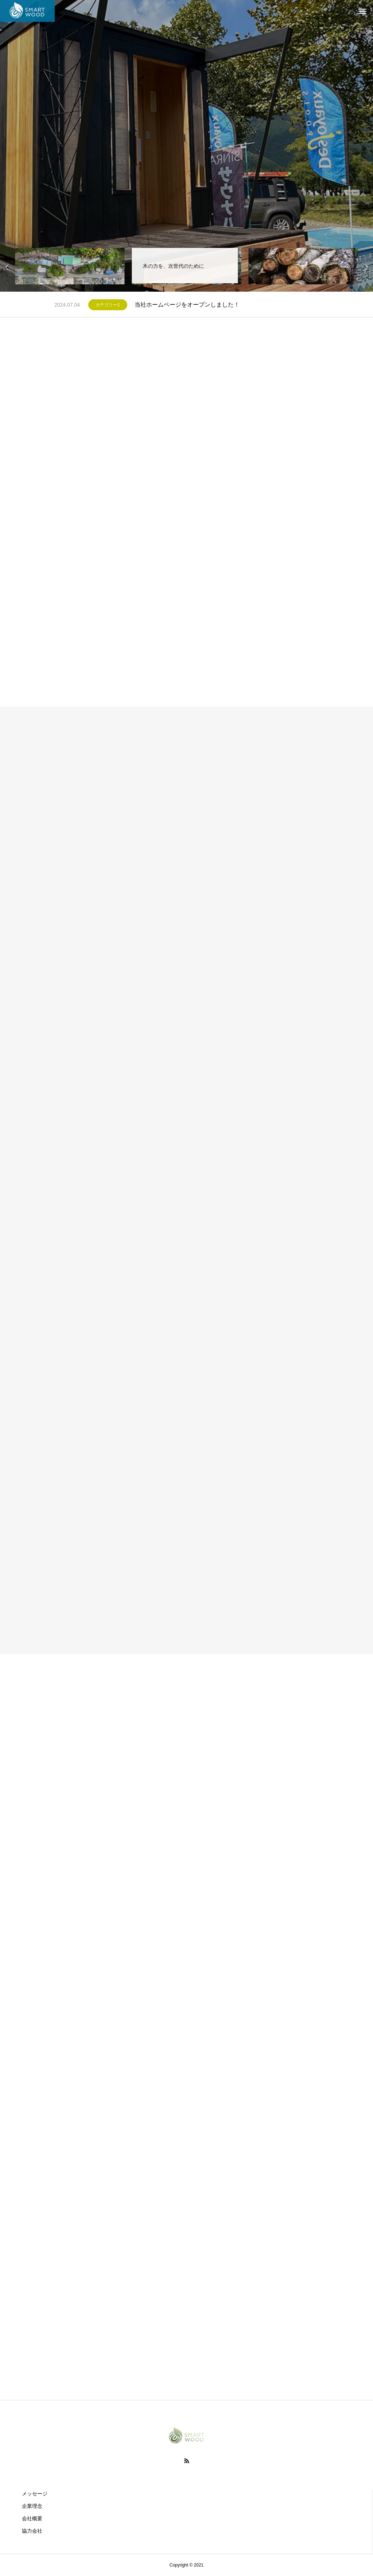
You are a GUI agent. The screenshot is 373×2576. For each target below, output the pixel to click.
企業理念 (32, 2506)
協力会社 (32, 2531)
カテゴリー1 (108, 304)
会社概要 (32, 2518)
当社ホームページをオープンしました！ (187, 304)
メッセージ (34, 2494)
